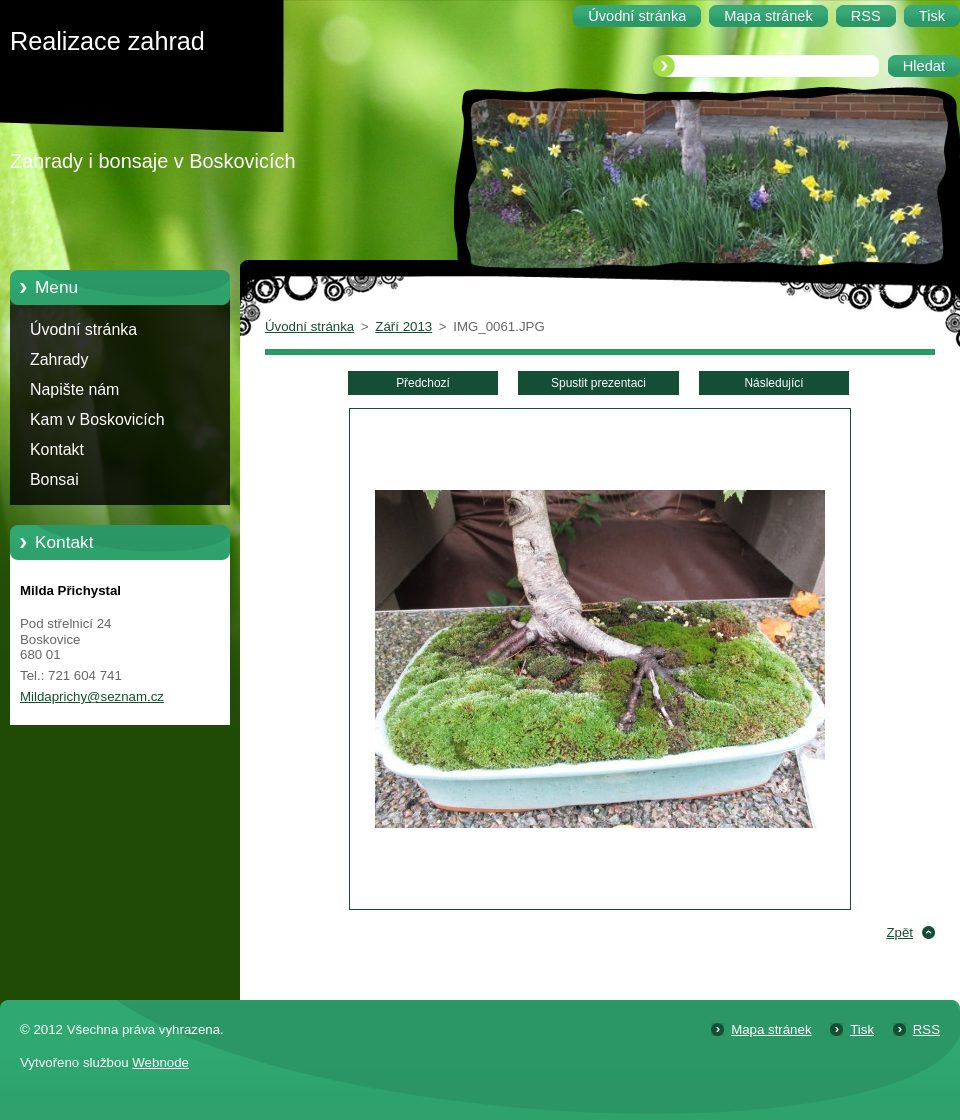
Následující (773, 383)
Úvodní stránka (83, 329)
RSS (926, 1029)
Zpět (899, 932)
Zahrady (59, 359)
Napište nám (74, 389)
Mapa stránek (771, 1029)
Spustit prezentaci (598, 383)
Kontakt (57, 449)
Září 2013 (403, 326)
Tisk (862, 1029)
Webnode (160, 1062)
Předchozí (423, 383)
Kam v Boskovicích (97, 419)
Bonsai (54, 479)
